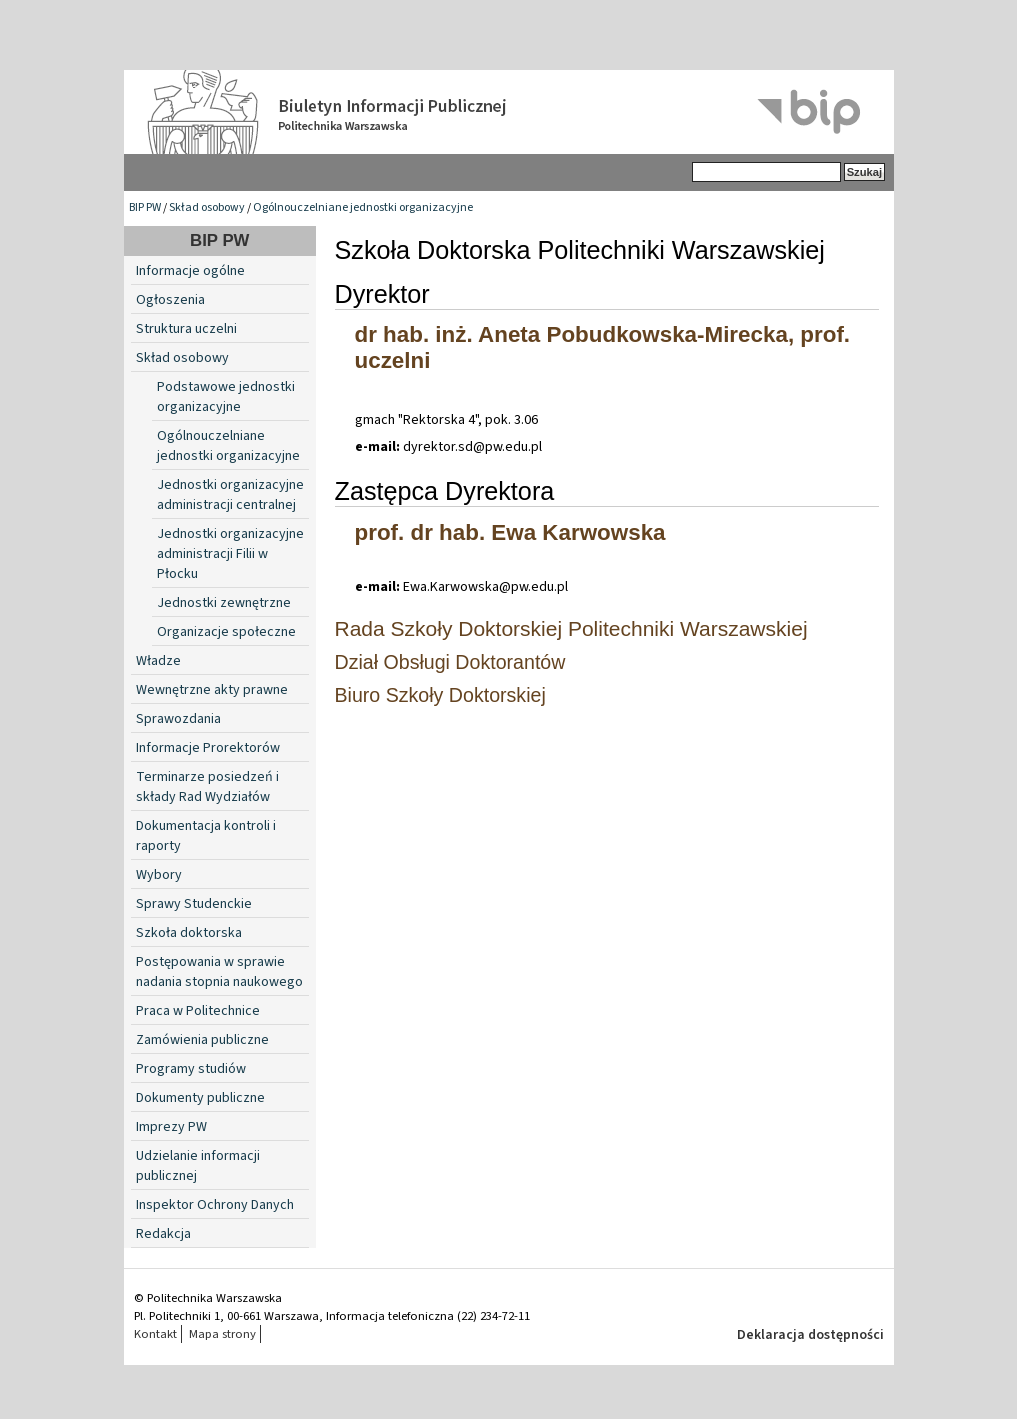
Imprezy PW (171, 1127)
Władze (158, 661)
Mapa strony (222, 1334)
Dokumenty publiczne (200, 1098)
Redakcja (163, 1234)
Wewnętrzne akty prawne (212, 690)
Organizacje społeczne (226, 632)
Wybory (159, 875)
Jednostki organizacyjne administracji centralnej (230, 495)
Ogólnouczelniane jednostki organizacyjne (363, 207)
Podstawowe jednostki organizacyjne (226, 397)
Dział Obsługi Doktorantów (450, 662)
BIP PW (145, 207)
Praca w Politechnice (198, 1011)
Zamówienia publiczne (202, 1040)
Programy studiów (191, 1069)
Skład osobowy (207, 207)
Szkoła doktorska (189, 933)
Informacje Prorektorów (208, 748)
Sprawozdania (178, 719)
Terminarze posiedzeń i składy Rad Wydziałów (207, 787)
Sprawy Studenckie (194, 904)
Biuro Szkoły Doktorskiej (440, 695)
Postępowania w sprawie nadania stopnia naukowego (219, 972)
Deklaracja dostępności (810, 1335)
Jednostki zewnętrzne (224, 603)
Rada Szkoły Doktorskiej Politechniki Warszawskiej (571, 628)
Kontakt (155, 1334)
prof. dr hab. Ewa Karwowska (510, 532)
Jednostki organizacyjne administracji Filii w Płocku (230, 554)
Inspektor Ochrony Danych (215, 1205)
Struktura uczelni (186, 329)
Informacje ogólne (190, 271)
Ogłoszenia (170, 300)
